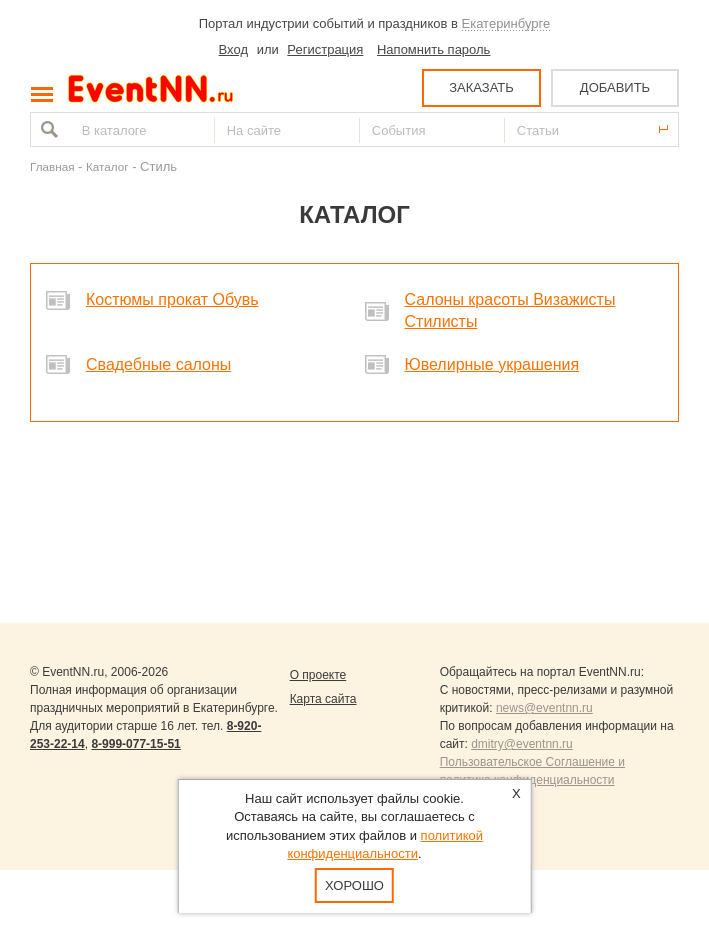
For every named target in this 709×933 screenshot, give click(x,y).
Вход (233, 49)
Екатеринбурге (506, 23)
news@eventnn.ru (544, 708)
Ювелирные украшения (492, 364)
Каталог (107, 166)
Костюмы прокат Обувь (172, 299)
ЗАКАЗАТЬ (481, 87)
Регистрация (325, 49)
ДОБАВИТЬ (615, 87)
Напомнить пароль (433, 49)
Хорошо (354, 885)
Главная (52, 166)
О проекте (318, 675)
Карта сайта (323, 699)
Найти (47, 129)
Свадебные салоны (158, 364)
